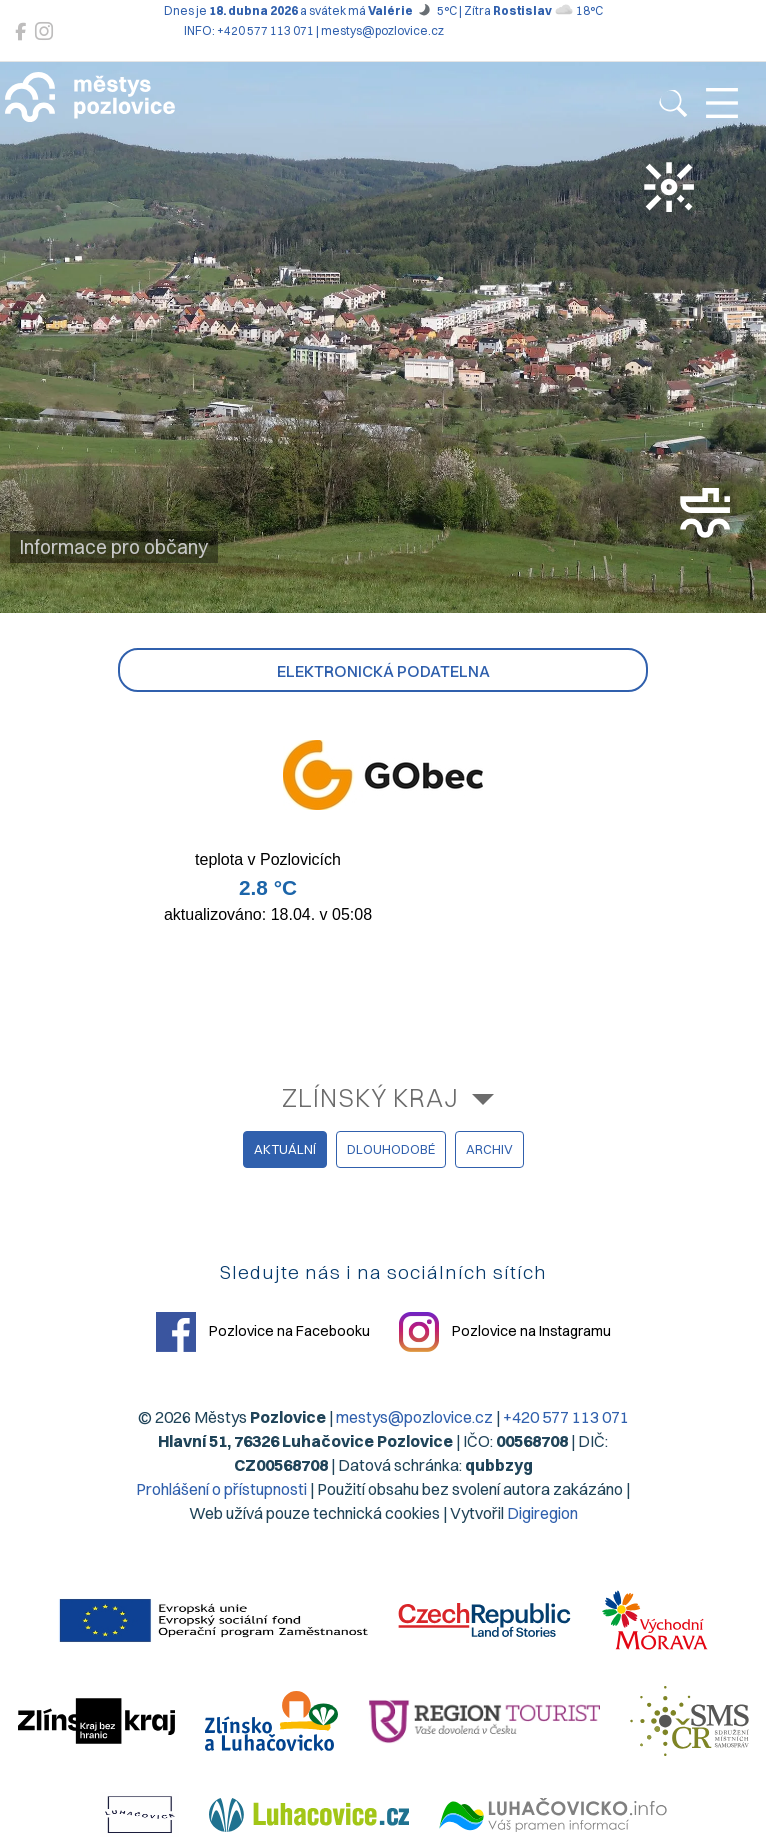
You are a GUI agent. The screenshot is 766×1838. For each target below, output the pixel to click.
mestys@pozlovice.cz (414, 1417)
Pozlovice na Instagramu (505, 1332)
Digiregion (542, 1513)
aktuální (285, 1149)
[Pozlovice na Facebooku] (20, 31)
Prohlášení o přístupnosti (221, 1489)
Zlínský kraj (370, 1097)
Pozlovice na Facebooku (263, 1332)
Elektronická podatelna (383, 671)
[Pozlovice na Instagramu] (44, 31)
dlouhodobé (391, 1149)
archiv (489, 1149)
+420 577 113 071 (566, 1417)
